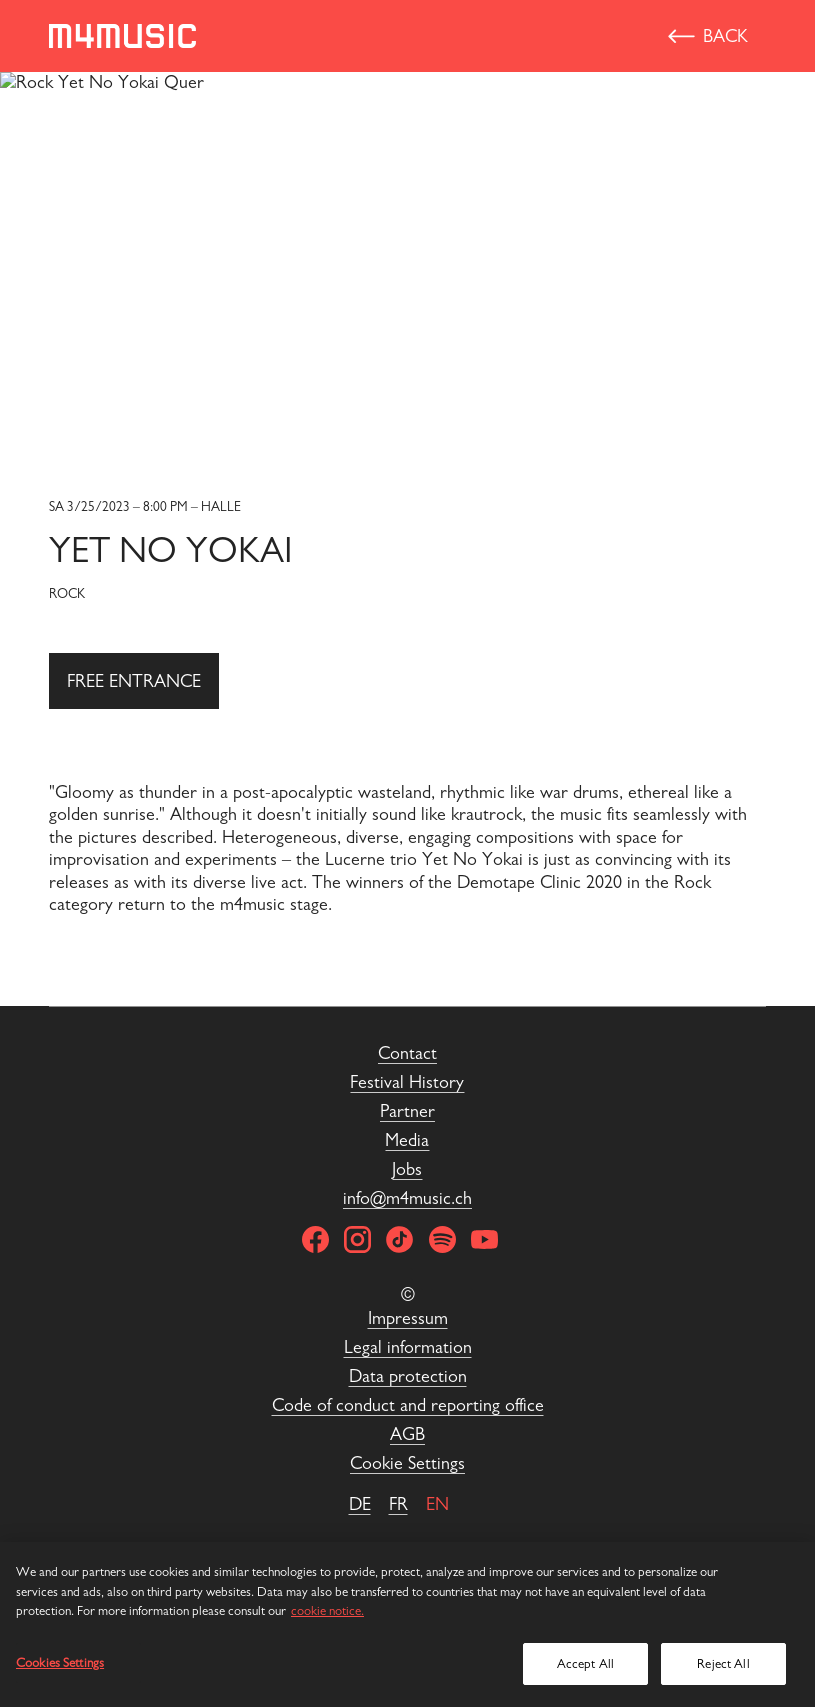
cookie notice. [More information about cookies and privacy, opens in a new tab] (327, 1610)
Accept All (585, 1663)
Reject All (723, 1663)
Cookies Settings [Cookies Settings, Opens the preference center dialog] (60, 1662)
